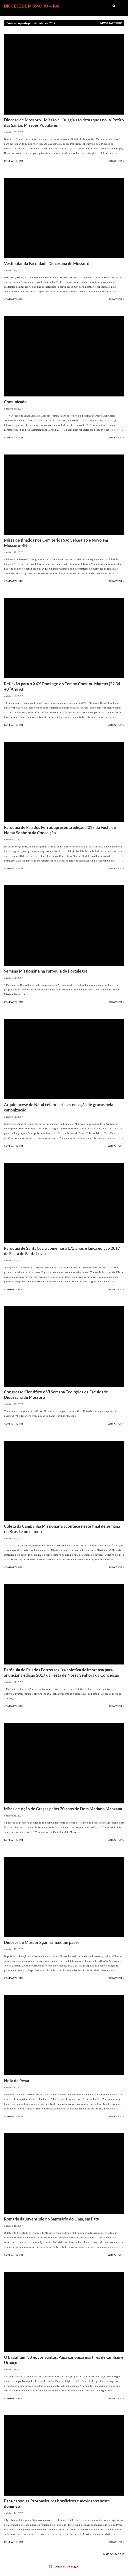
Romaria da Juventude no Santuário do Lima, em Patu (51, 2218)
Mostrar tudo (111, 23)
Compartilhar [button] (13, 161)
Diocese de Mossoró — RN (31, 6)
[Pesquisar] (114, 6)
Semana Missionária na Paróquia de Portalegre (46, 971)
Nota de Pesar (17, 2080)
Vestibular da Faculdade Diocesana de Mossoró (46, 263)
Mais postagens (113, 2554)
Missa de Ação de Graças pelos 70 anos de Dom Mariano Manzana (63, 1808)
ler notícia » (116, 161)
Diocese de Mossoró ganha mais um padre (42, 1942)
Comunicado (15, 401)
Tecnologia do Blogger (64, 2566)
